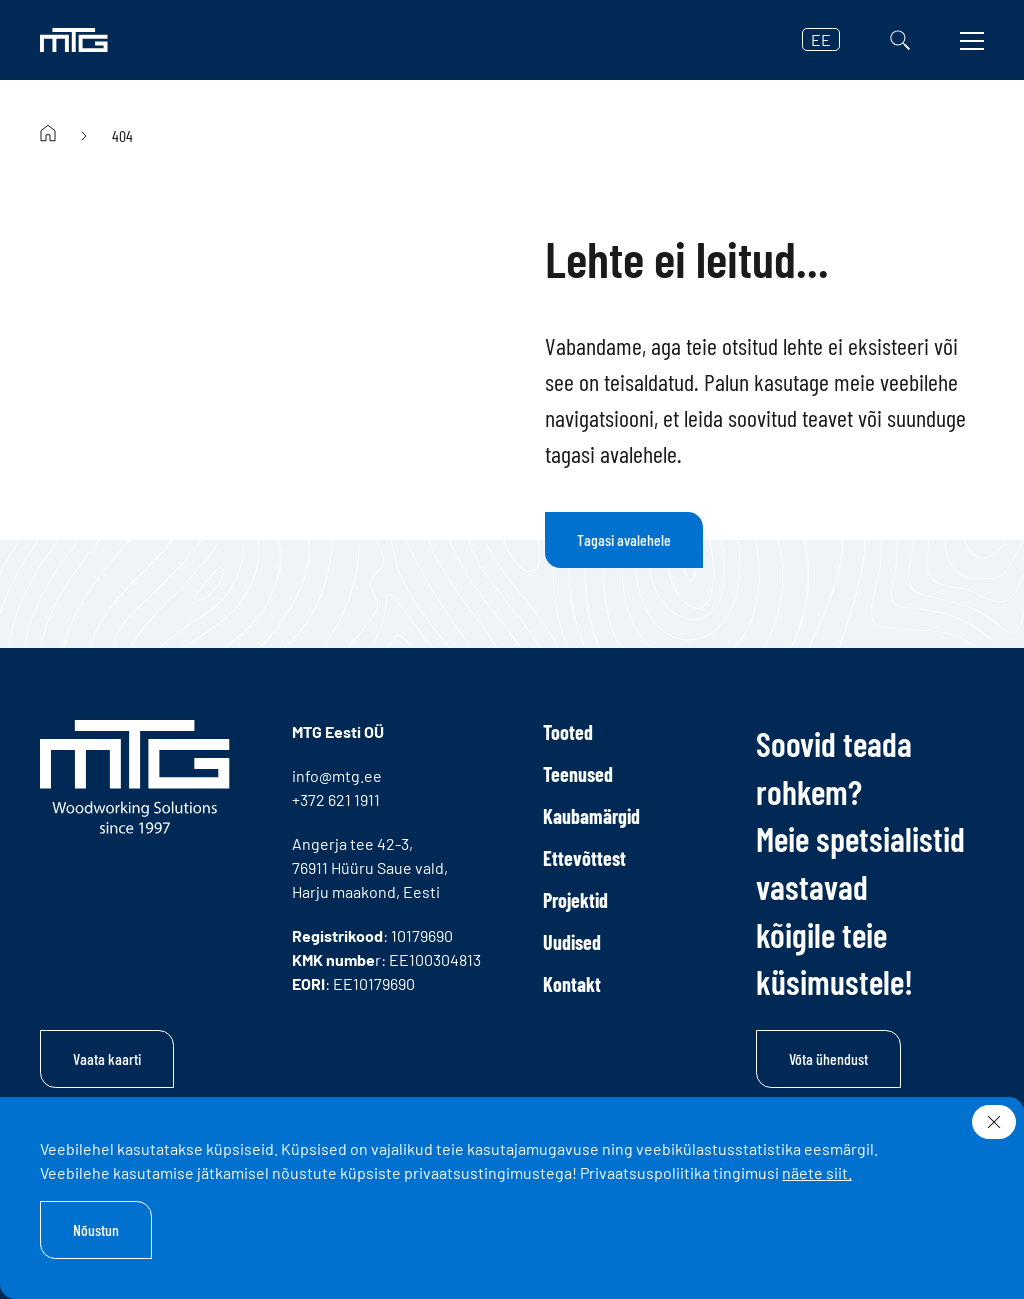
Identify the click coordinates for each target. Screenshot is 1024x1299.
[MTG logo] (74, 40)
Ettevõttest (584, 858)
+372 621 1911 (336, 799)
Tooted (568, 732)
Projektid (575, 900)
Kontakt (572, 984)
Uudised (572, 942)
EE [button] (821, 39)
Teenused (578, 774)
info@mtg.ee (337, 775)
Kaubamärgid (591, 816)
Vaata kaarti (107, 1058)
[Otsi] (900, 40)
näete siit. (817, 1172)
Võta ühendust (828, 1058)
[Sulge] (994, 1122)
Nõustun (96, 1229)
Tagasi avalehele (624, 539)
